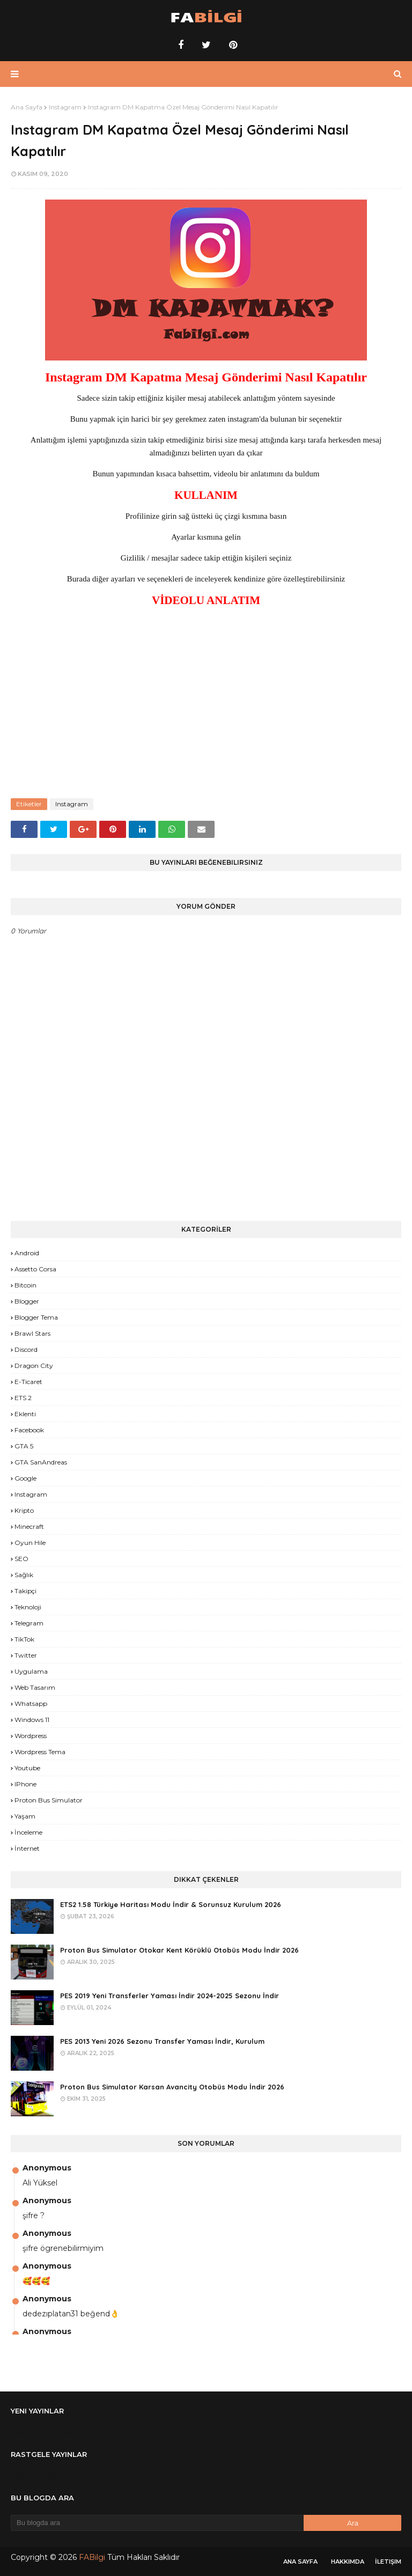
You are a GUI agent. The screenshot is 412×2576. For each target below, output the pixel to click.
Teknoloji (27, 1607)
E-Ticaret (28, 1382)
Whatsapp (30, 1703)
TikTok (24, 1639)
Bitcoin (25, 1285)
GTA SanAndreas (40, 1462)
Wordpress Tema (39, 1752)
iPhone (25, 1784)
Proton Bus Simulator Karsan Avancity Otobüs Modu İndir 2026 (172, 2086)
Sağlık (23, 1575)
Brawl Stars (32, 1333)
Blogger (26, 1301)
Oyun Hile (30, 1543)
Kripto (24, 1510)
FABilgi (92, 2557)
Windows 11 (31, 1720)
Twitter (25, 1655)
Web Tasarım (34, 1687)
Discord (26, 1349)
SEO (21, 1559)
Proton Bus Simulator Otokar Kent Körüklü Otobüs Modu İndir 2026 (179, 1950)
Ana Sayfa (26, 107)
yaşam (24, 1816)
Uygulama (31, 1671)
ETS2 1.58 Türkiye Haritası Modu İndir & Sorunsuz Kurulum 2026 (170, 1904)
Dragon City (33, 1365)
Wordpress (30, 1736)
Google (25, 1478)
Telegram (28, 1623)
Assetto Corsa (35, 1269)
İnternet (27, 1848)
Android (26, 1253)
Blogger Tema (36, 1317)
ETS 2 (23, 1398)
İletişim (388, 2561)
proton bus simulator (48, 1800)
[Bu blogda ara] (157, 2523)
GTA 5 (23, 1446)
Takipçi (25, 1591)
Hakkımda (347, 2561)
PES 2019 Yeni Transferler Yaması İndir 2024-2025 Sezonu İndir (169, 1995)
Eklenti (25, 1414)
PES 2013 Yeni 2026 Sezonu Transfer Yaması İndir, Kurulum (162, 2041)
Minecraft (29, 1526)
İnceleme (28, 1832)
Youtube (27, 1768)
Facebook (29, 1430)
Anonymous (47, 2168)
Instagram (65, 107)
